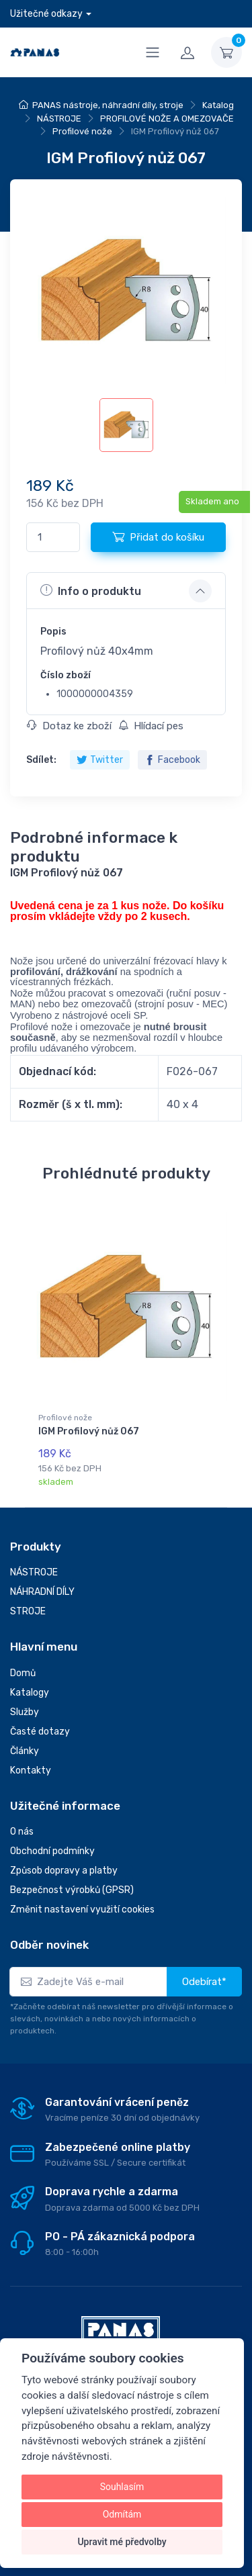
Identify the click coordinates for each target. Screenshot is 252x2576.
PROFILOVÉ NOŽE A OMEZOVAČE (167, 118)
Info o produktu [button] (90, 590)
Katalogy (29, 1692)
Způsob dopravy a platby (64, 1870)
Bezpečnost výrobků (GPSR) (72, 1890)
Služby (24, 1712)
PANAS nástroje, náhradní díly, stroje (107, 105)
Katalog (218, 105)
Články (24, 1751)
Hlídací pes (150, 726)
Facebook (172, 760)
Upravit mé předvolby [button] (121, 2541)
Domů (23, 1673)
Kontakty (30, 1770)
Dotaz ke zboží (69, 726)
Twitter (100, 760)
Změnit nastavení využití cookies (82, 1909)
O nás (22, 1831)
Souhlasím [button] (122, 2486)
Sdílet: (41, 760)
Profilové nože (82, 131)
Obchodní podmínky (52, 1851)
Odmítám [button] (122, 2514)
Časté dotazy (40, 1731)
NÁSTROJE (59, 118)
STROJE (28, 1611)
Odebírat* (204, 1982)
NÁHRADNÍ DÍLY (42, 1592)
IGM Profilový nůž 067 (88, 1431)
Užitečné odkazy (46, 13)
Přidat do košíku (158, 537)
